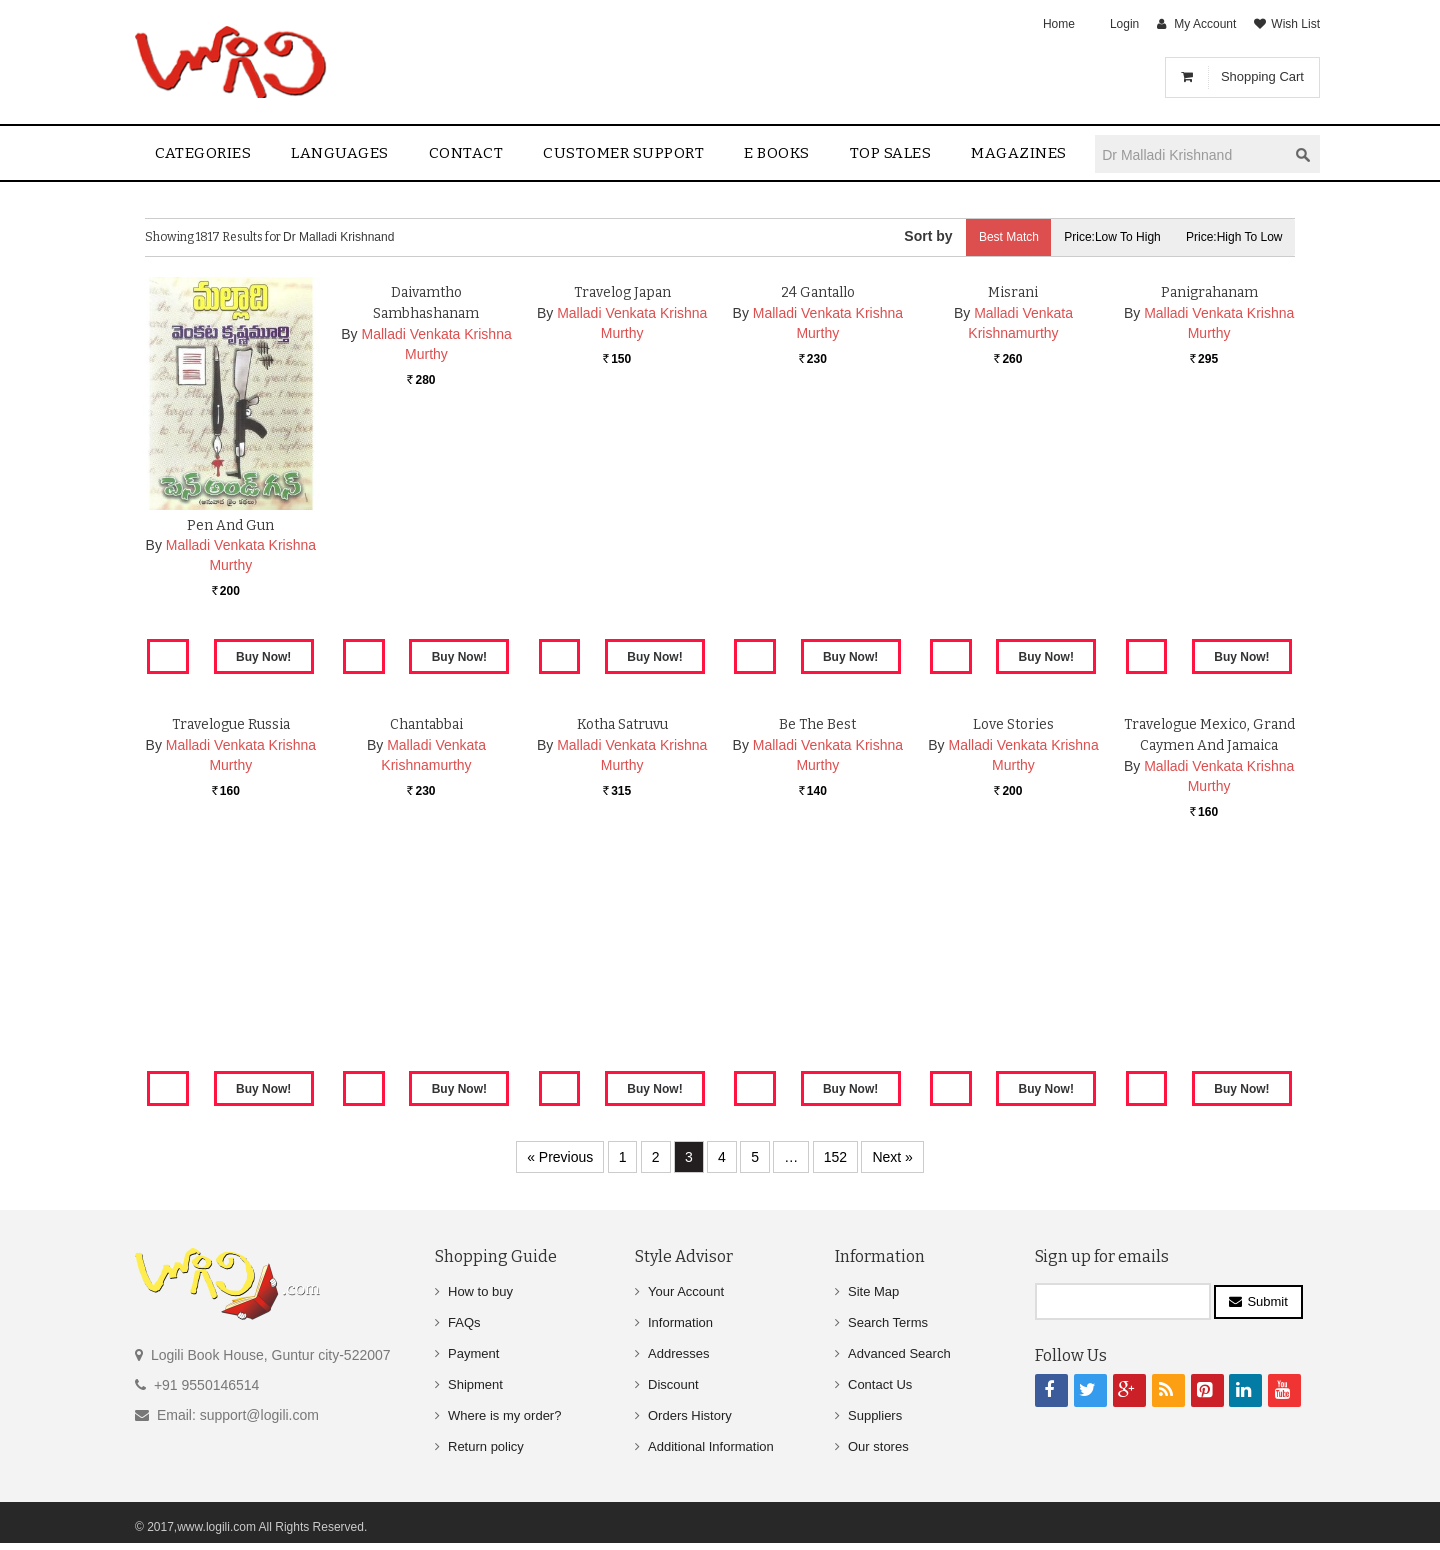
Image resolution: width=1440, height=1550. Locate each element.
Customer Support (623, 153)
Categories (203, 153)
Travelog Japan (622, 525)
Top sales (891, 153)
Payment (473, 1353)
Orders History (690, 1415)
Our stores (878, 1446)
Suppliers (875, 1415)
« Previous (560, 1157)
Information (680, 1322)
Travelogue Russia (231, 957)
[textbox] (1191, 154)
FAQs (464, 1322)
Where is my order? (504, 1415)
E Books (777, 153)
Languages (340, 153)
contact (466, 153)
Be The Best (817, 957)
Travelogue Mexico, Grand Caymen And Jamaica (1209, 978)
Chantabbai (426, 957)
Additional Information (711, 1446)
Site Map (873, 1291)
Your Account (686, 1291)
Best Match (996, 237)
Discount (673, 1384)
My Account (1205, 24)
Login (1124, 24)
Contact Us (880, 1384)
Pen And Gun (230, 525)
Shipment (475, 1384)
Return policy (486, 1446)
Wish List (1295, 24)
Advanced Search (899, 1353)
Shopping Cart (1262, 76)
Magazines (1019, 153)
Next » (892, 1157)
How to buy (480, 1291)
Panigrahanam (1209, 525)
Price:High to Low (1232, 237)
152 (835, 1157)
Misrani (1013, 525)
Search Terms (888, 1322)
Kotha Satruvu (622, 957)
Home (1059, 24)
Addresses (678, 1353)
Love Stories (1013, 957)
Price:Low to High (1105, 237)
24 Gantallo (818, 525)
